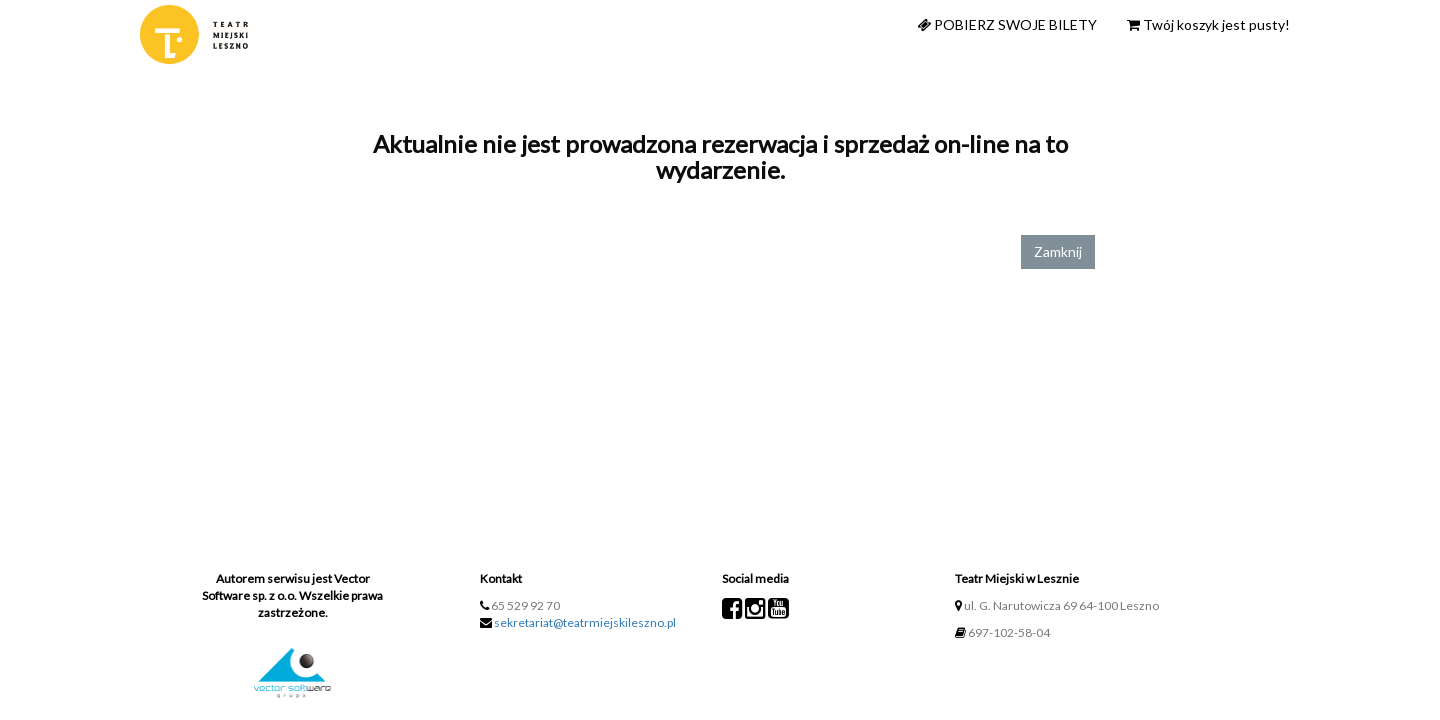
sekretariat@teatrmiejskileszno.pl (585, 622)
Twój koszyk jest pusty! (1208, 24)
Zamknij (1058, 251)
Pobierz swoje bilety (1007, 24)
